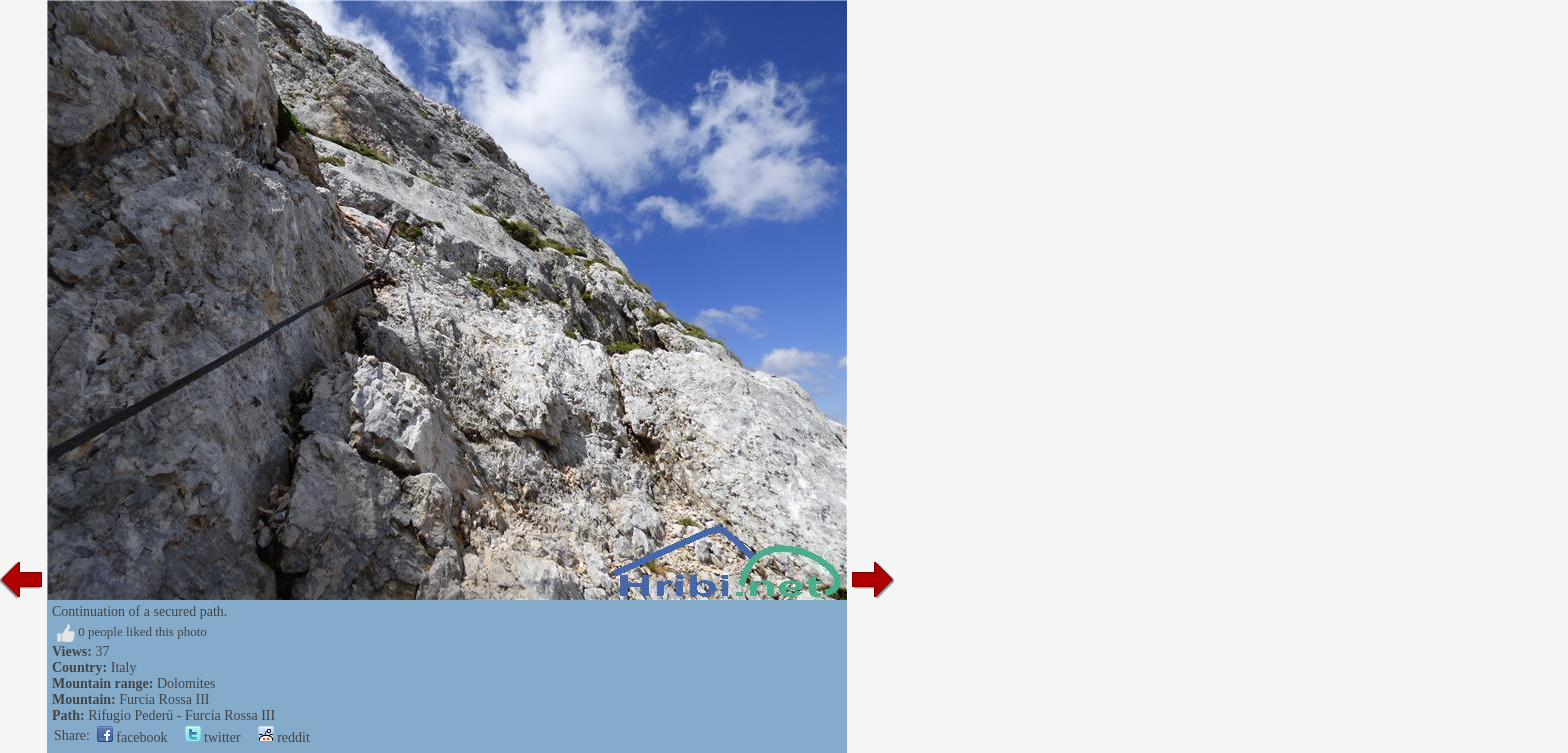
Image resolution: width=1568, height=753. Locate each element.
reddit (284, 737)
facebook (132, 737)
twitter (213, 737)
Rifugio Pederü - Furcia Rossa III (181, 715)
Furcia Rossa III (164, 699)
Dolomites (186, 683)
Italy (124, 667)
